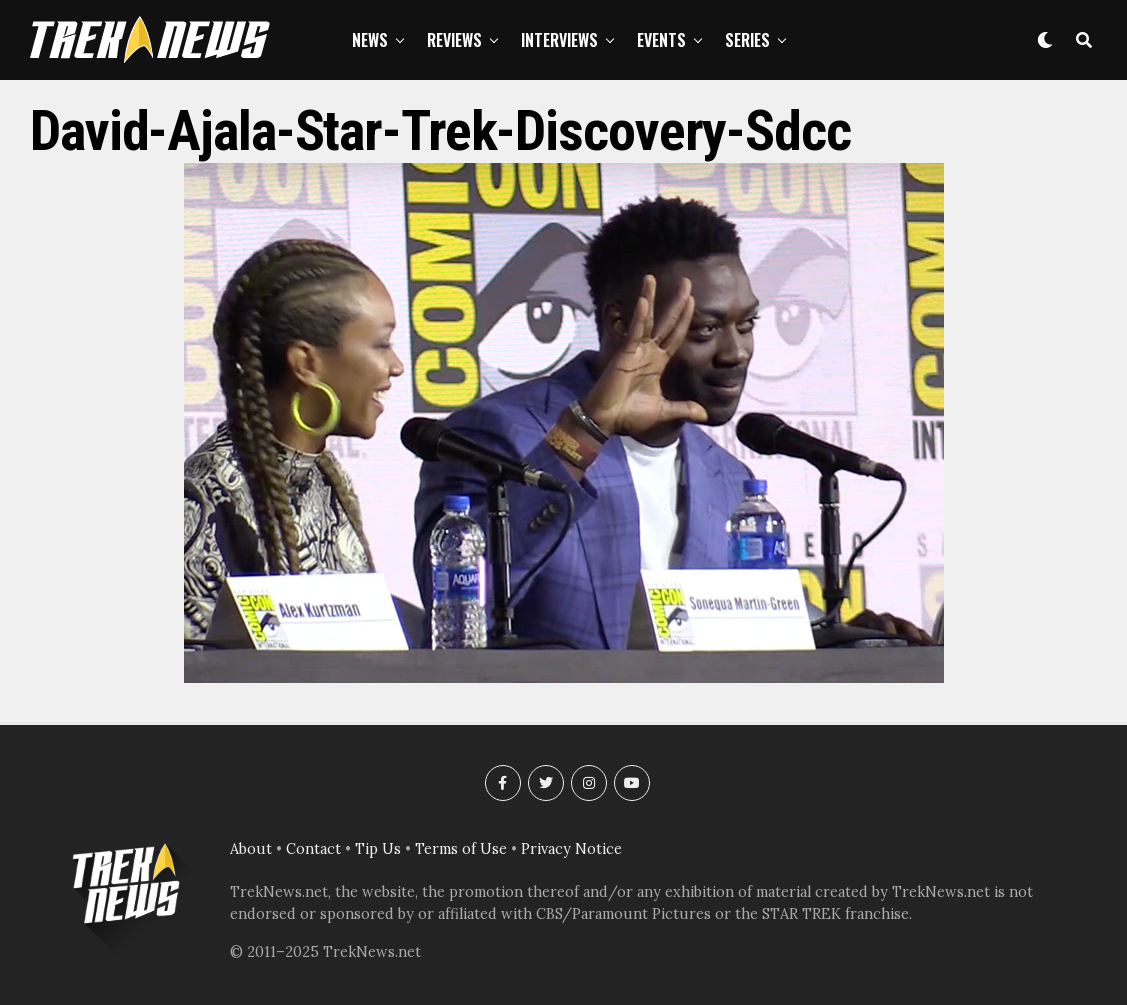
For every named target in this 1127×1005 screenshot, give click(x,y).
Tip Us (378, 849)
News (370, 40)
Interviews (559, 40)
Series (747, 40)
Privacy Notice (571, 849)
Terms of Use (461, 849)
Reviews (454, 40)
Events (661, 40)
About (251, 849)
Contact (313, 849)
